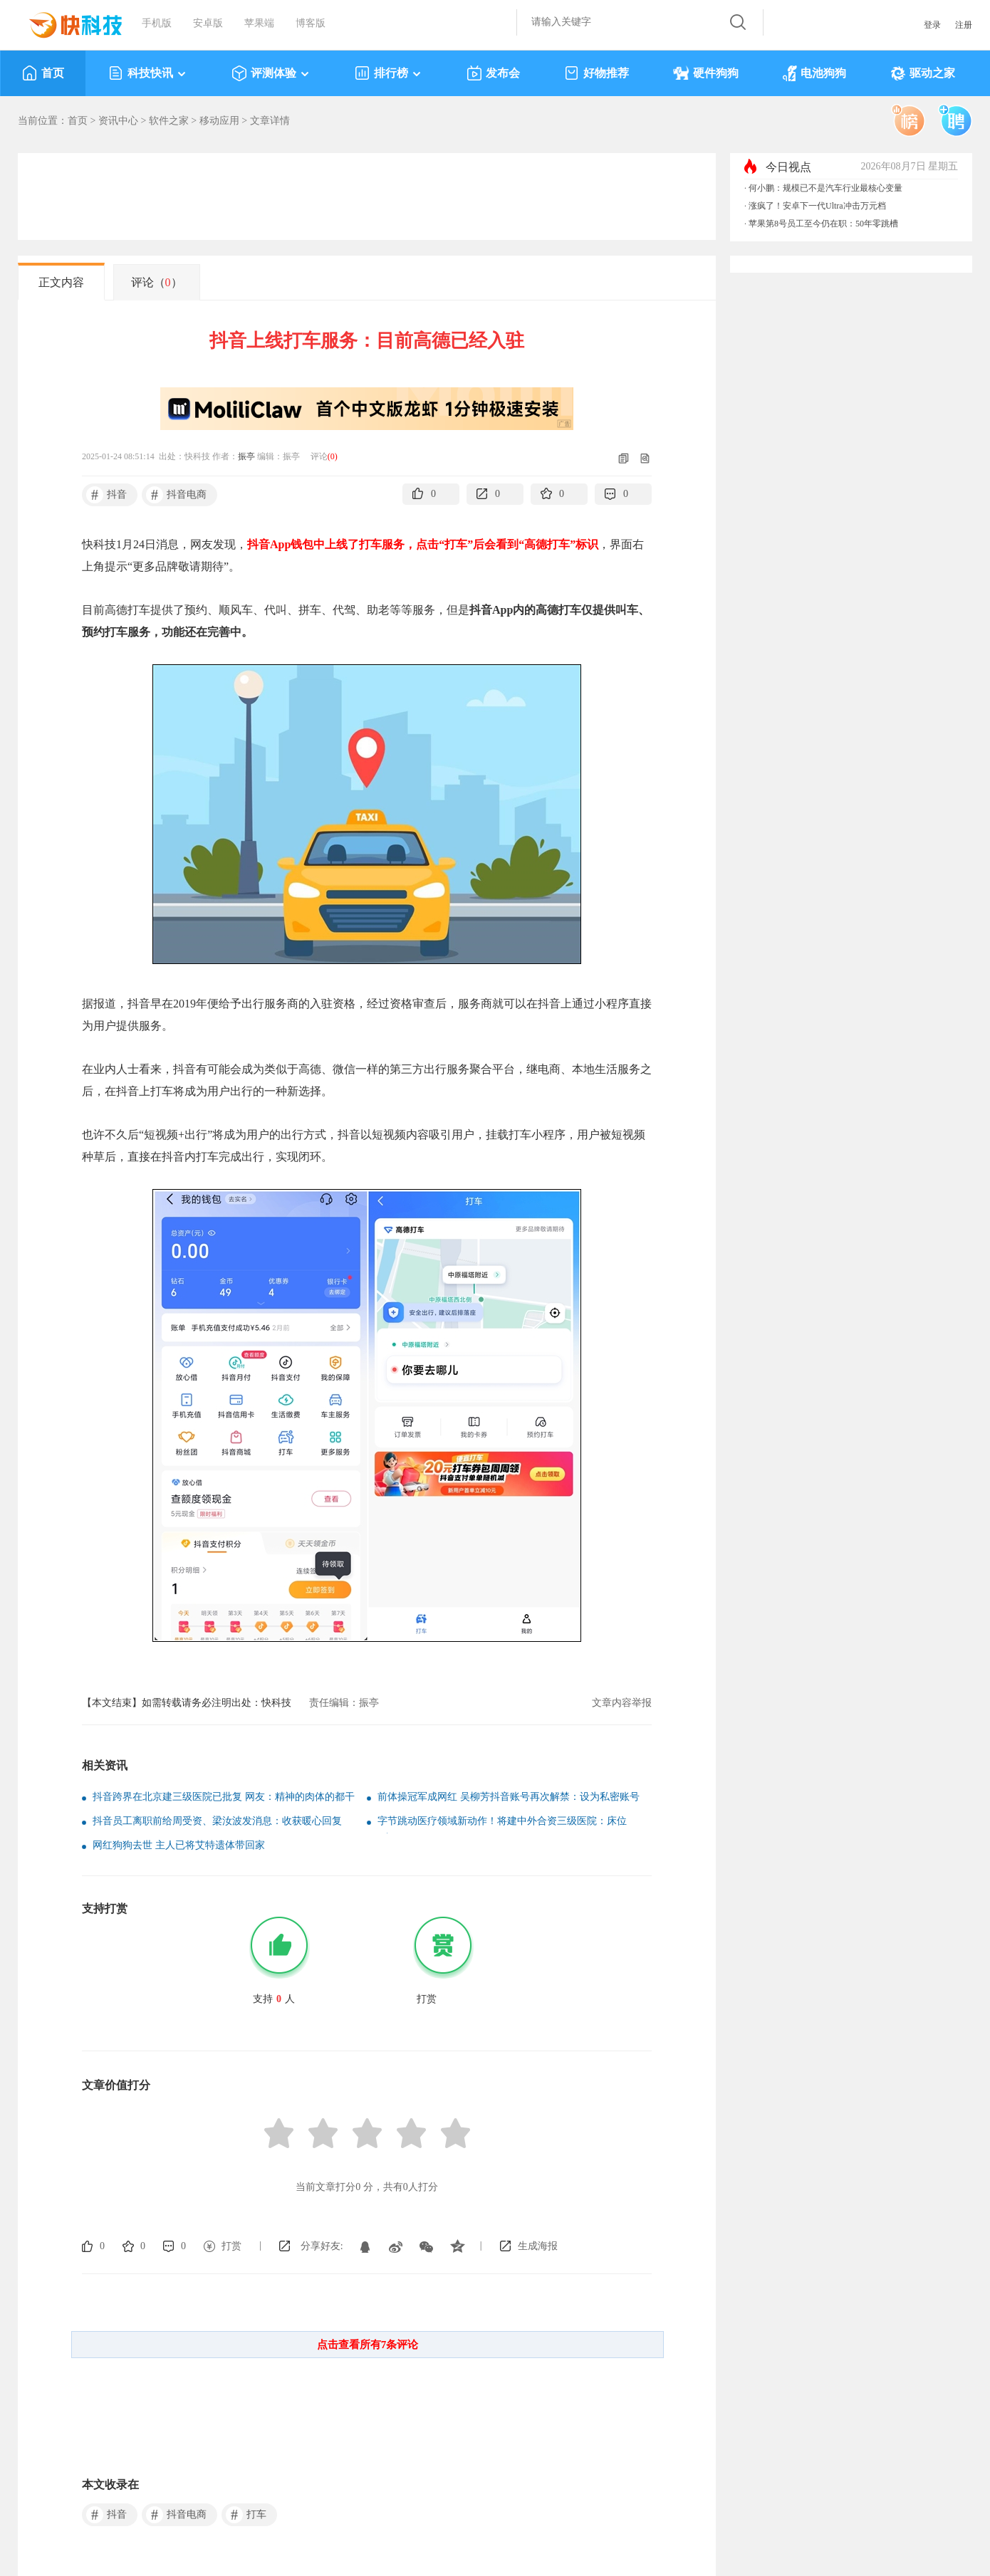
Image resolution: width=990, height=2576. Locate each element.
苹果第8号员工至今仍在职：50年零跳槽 (823, 224)
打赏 (231, 2246)
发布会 (493, 73)
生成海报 (538, 2246)
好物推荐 (596, 73)
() (333, 456)
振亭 (246, 456)
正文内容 (61, 282)
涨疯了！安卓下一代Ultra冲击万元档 (817, 206)
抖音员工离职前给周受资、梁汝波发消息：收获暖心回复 (217, 1821)
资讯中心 (118, 120)
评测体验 (271, 73)
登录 (932, 25)
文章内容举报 (622, 1702)
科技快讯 (147, 73)
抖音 (106, 494)
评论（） (156, 282)
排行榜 (388, 73)
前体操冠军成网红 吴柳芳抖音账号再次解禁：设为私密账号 (508, 1796)
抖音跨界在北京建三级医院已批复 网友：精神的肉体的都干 (224, 1796)
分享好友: (322, 2246)
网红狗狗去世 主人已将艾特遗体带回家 (179, 1845)
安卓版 (208, 23)
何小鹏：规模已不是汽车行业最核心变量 (825, 188)
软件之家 (169, 120)
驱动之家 (922, 73)
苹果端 (259, 23)
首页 (43, 73)
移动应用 (219, 120)
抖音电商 (176, 494)
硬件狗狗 (706, 73)
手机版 (157, 23)
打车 (246, 2514)
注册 (963, 25)
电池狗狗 (814, 73)
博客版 (310, 23)
